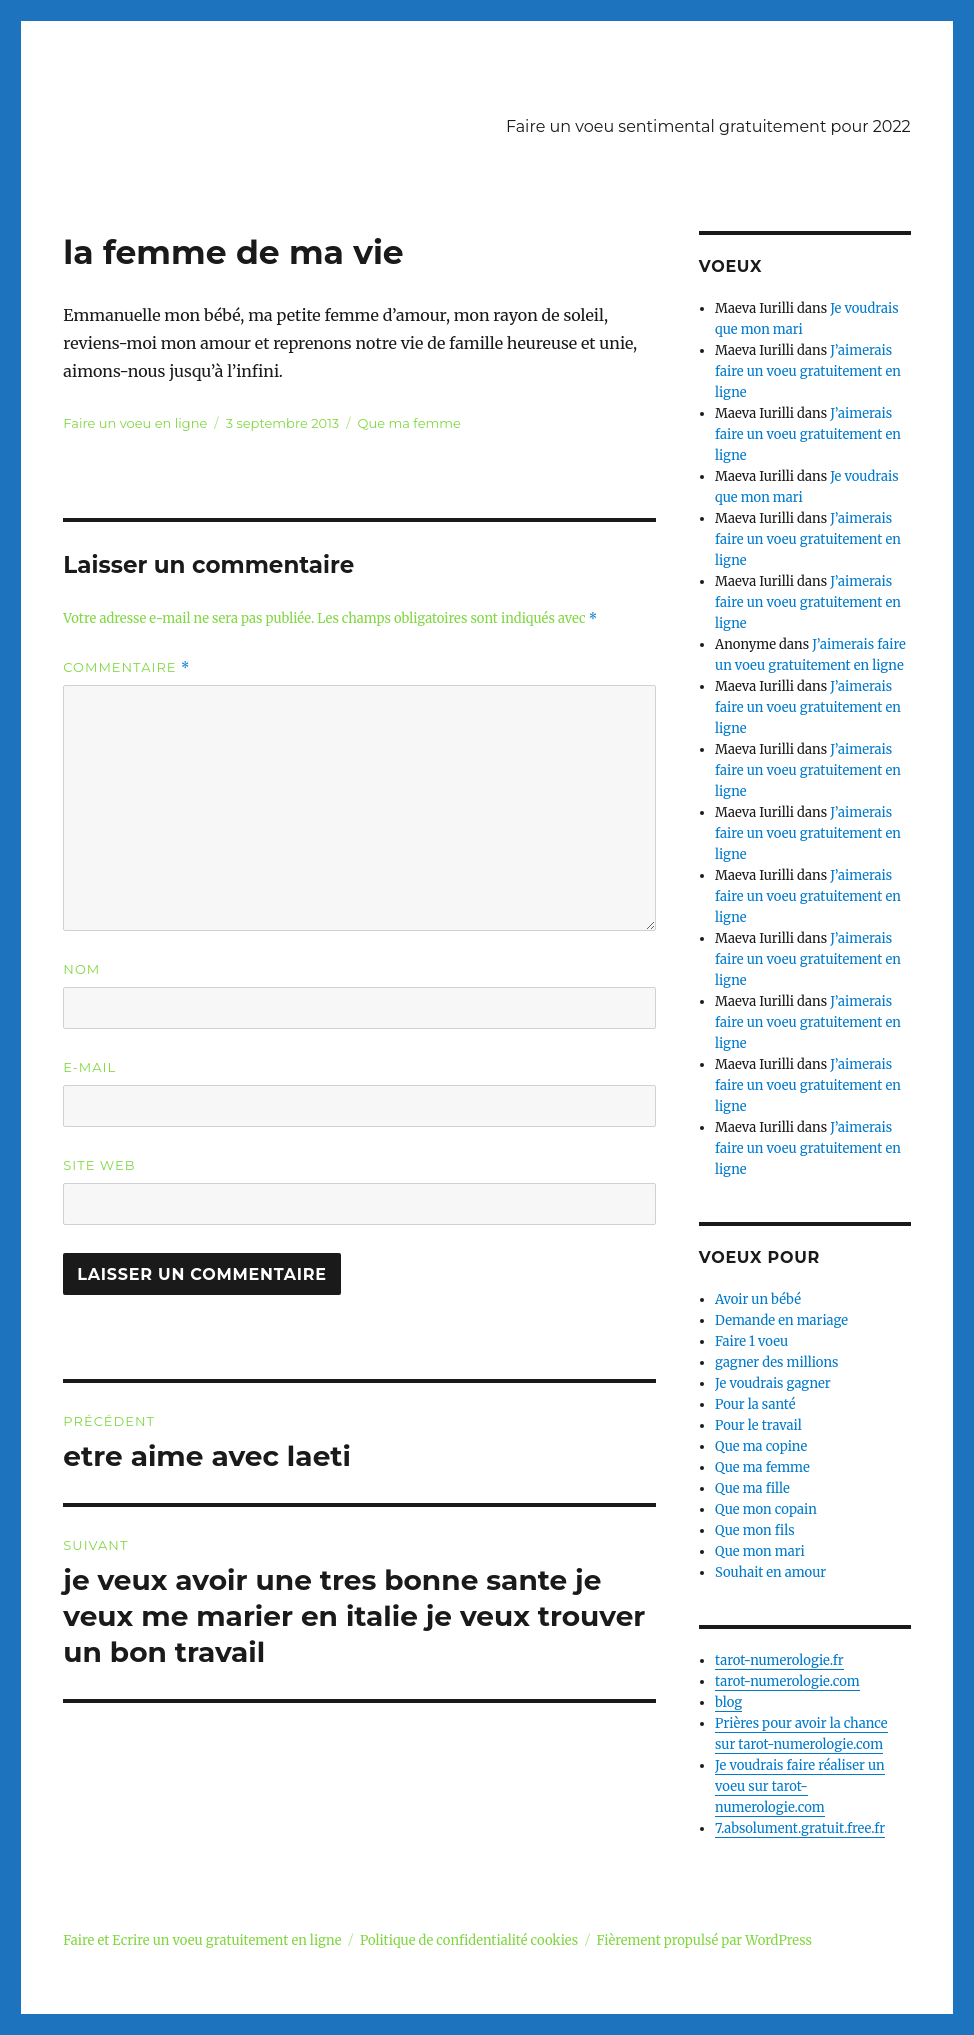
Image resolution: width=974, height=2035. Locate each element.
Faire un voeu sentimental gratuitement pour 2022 (708, 126)
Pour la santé (755, 1404)
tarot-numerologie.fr (779, 1660)
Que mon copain (766, 1509)
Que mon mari (760, 1551)
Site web (99, 1165)
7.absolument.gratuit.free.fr (800, 1828)
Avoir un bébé (758, 1299)
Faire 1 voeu (751, 1341)
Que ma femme (409, 423)
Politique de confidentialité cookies (469, 1940)
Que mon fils (755, 1530)
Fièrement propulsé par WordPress (704, 1940)
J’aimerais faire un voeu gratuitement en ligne (808, 371)
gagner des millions (776, 1362)
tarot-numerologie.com (787, 1681)
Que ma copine (761, 1446)
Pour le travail (758, 1425)
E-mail (89, 1067)
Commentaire (126, 667)
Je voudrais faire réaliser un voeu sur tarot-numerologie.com (800, 1786)
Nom (81, 969)
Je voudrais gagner (773, 1383)
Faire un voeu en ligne (135, 423)
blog (728, 1702)
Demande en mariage (781, 1320)
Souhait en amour (770, 1572)
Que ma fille (752, 1488)
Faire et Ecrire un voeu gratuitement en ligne (202, 1940)
